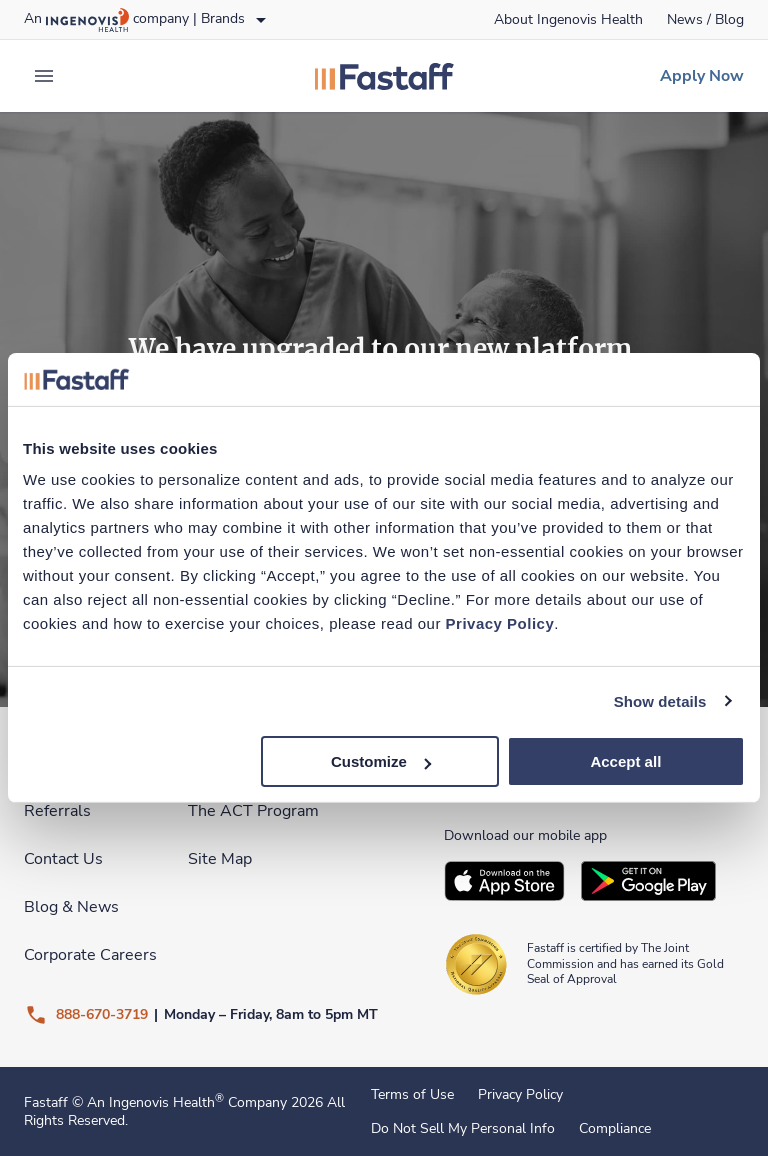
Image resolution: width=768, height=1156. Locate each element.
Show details (660, 700)
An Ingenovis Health (153, 1102)
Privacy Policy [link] (520, 1095)
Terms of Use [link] (412, 1095)
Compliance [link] (615, 1129)
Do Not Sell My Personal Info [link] (463, 1129)
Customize (381, 761)
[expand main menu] (44, 76)
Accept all (625, 761)
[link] (568, 20)
